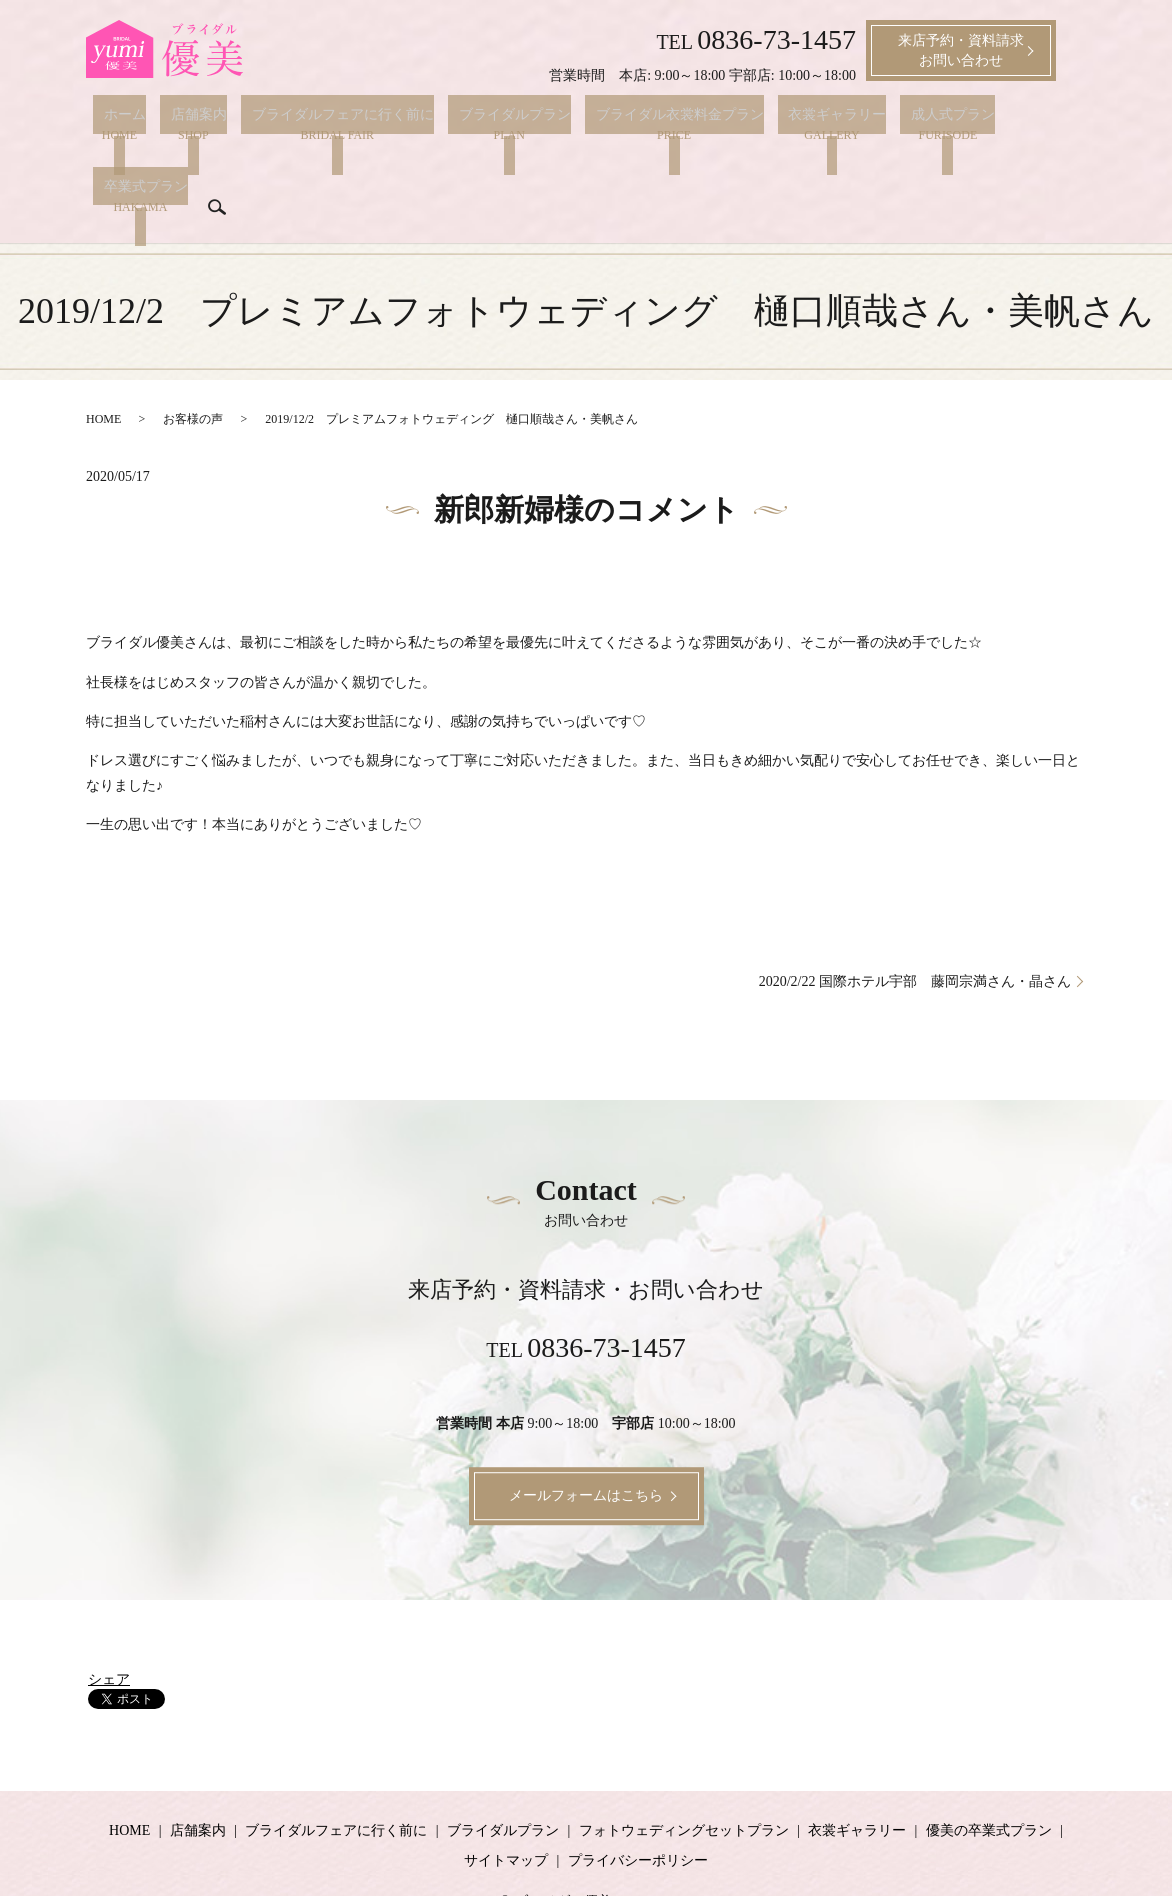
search (108, 167)
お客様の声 (193, 362)
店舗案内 (177, 125)
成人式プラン (877, 125)
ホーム (114, 125)
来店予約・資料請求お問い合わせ (961, 50)
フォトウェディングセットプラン (684, 1773)
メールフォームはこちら (586, 1438)
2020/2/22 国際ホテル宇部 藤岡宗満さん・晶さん (915, 923)
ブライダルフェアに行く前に (310, 125)
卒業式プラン (975, 125)
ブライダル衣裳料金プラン (625, 125)
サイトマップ (506, 1803)
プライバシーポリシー (638, 1803)
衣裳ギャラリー (772, 125)
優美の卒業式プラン (989, 1773)
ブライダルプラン (471, 125)
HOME (103, 362)
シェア (109, 1622)
